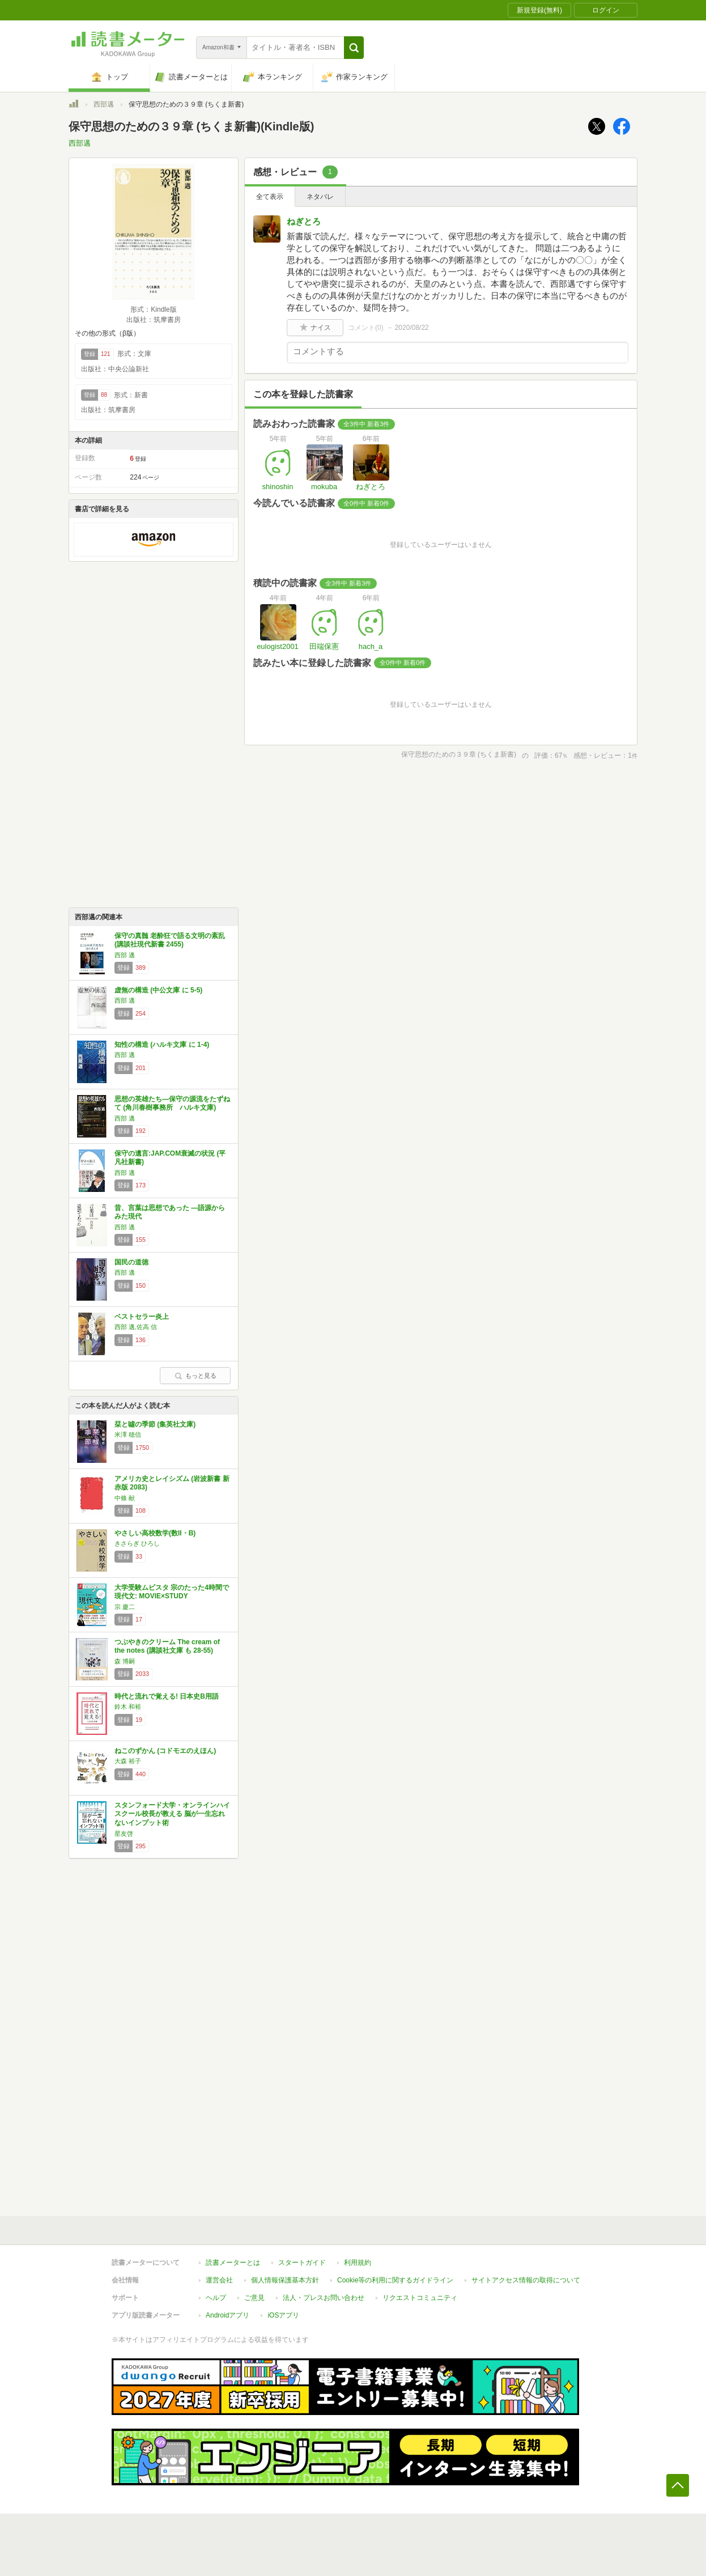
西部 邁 (124, 955)
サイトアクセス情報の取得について (525, 2280)
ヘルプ (216, 2297)
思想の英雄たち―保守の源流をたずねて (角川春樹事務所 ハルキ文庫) (172, 1103)
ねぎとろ (304, 221)
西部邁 (103, 104)
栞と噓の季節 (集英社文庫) (154, 1424)
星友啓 (123, 1833)
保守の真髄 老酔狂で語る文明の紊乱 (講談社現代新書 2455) (169, 940)
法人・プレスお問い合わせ (323, 2297)
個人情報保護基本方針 (285, 2280)
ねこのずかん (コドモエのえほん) (165, 1751)
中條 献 (124, 1498)
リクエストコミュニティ (419, 2297)
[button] (354, 47)
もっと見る (195, 1376)
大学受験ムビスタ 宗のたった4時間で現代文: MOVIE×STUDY (171, 1592)
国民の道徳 (131, 1262)
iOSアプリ (283, 2315)
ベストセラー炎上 (141, 1317)
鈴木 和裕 (127, 1706)
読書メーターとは (233, 2262)
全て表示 (269, 197)
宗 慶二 (124, 1606)
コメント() (366, 327)
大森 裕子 (127, 1761)
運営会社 (219, 2280)
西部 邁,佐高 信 (135, 1326)
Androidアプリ (227, 2315)
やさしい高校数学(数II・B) (154, 1533)
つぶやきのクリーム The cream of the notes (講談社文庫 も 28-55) (167, 1646)
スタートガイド (302, 2262)
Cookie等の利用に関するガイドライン (395, 2280)
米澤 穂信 (127, 1434)
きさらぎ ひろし (137, 1543)
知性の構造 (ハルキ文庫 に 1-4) (161, 1045)
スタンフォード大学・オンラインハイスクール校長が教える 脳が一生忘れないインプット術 (172, 1814)
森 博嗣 (124, 1661)
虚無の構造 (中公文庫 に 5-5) (158, 990)
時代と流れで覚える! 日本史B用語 (166, 1696)
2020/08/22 (412, 327)
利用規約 (357, 2262)
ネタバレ (320, 197)
